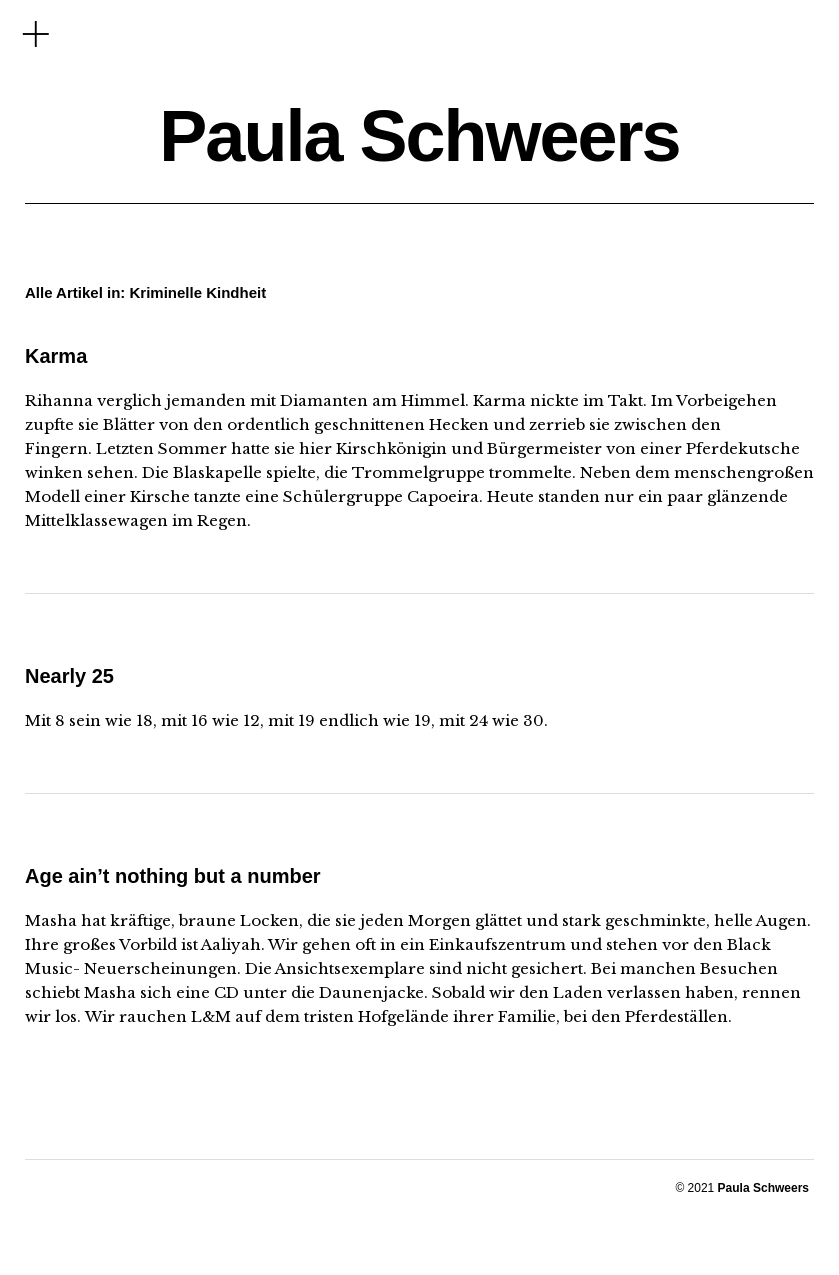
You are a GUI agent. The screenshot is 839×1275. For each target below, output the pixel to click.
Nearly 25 (69, 676)
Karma (56, 356)
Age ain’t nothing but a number (173, 876)
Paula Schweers (419, 136)
